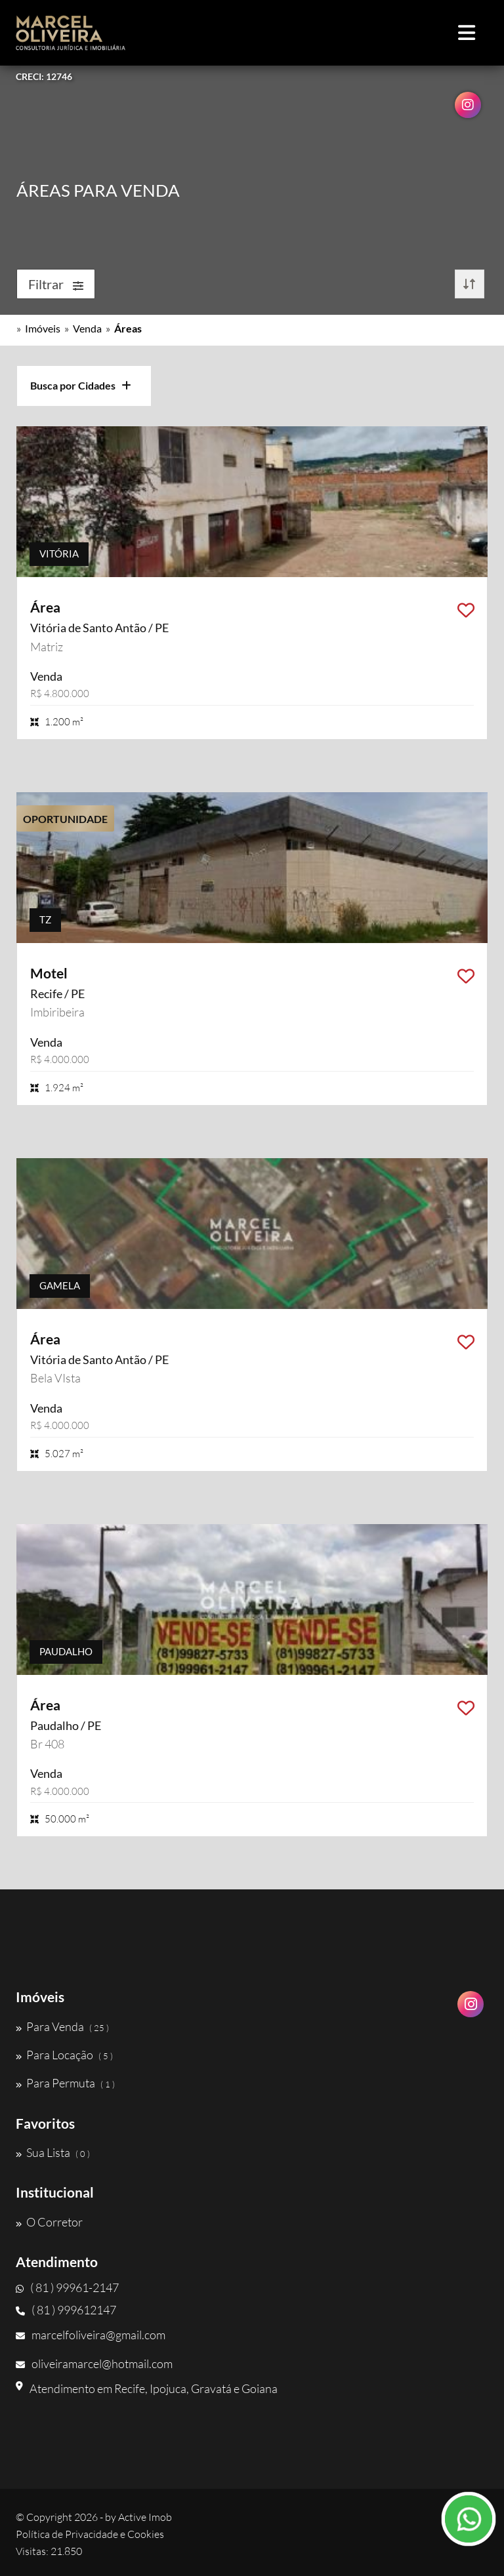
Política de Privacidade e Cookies (90, 2534)
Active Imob (145, 2517)
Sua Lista (53, 2152)
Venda (87, 328)
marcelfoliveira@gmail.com (90, 2334)
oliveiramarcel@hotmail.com (94, 2363)
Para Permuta (65, 2083)
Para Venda (62, 2026)
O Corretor (49, 2222)
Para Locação (64, 2054)
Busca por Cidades (80, 385)
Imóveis (42, 328)
